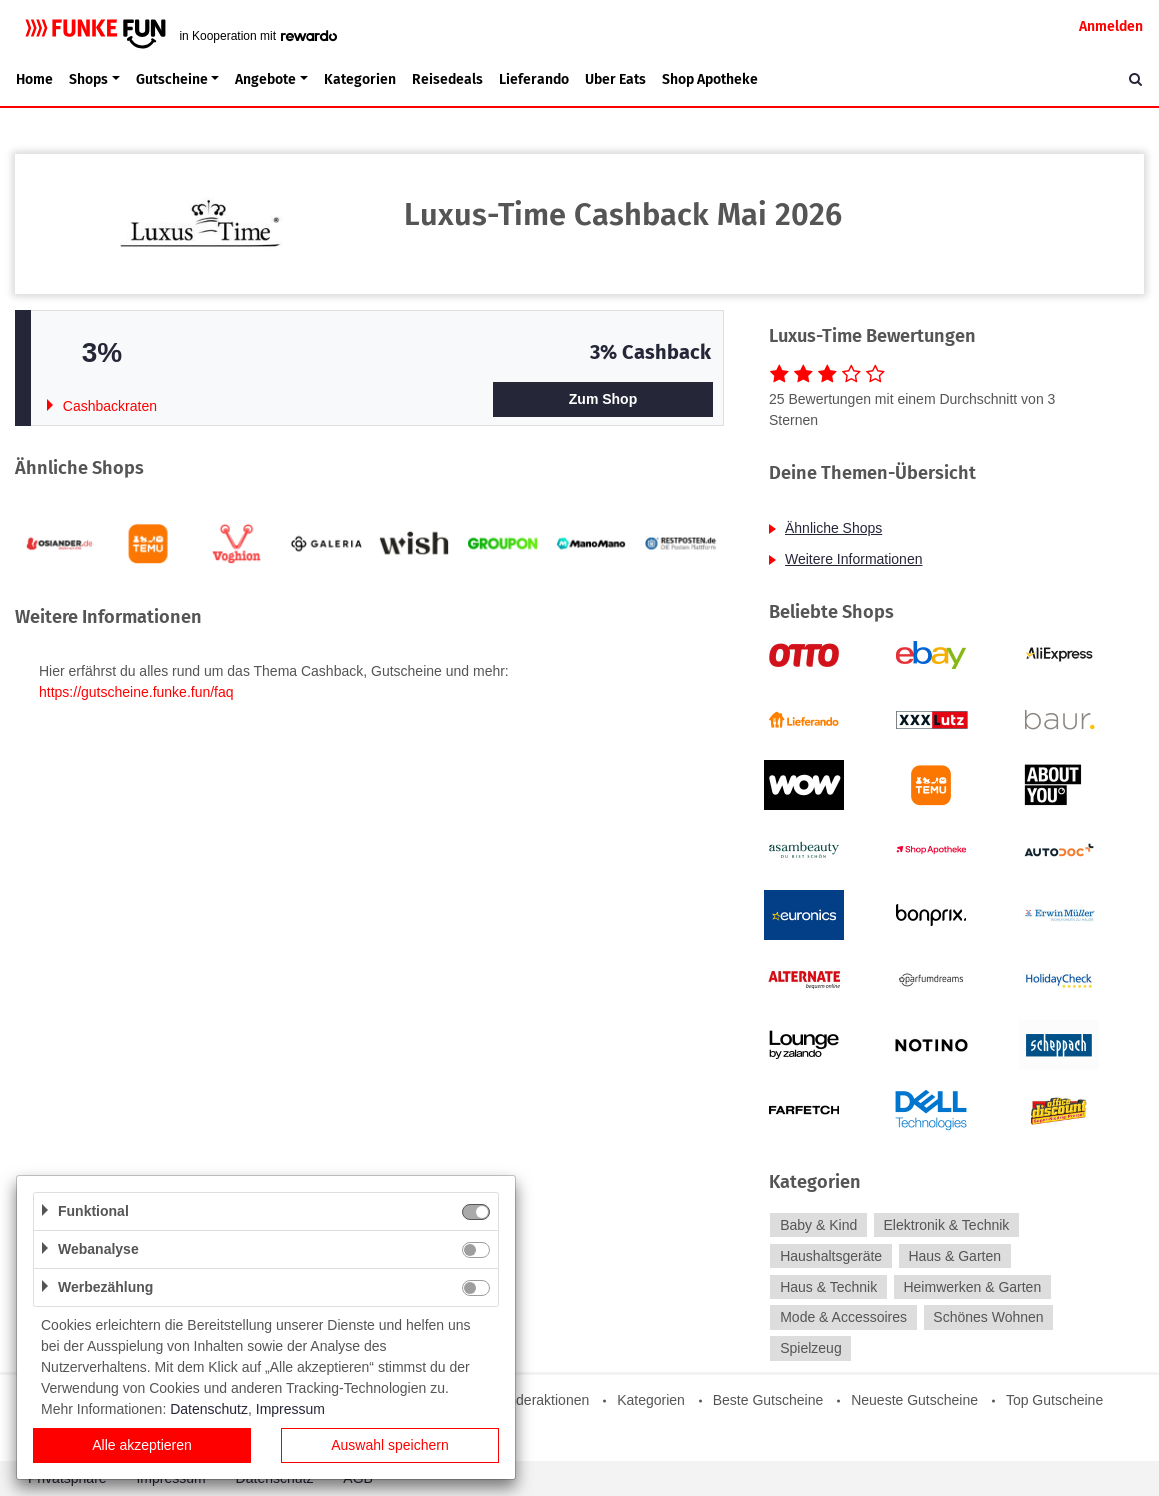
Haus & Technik (828, 1287)
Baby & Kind (818, 1225)
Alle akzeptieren (142, 1445)
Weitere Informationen (853, 559)
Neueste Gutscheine (914, 1400)
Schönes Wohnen (988, 1318)
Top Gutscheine (1054, 1400)
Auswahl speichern (390, 1445)
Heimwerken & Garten (972, 1287)
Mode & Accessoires (843, 1318)
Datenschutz (209, 1409)
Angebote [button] (265, 79)
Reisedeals (447, 79)
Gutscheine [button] (172, 79)
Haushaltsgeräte (831, 1256)
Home (34, 79)
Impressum (290, 1409)
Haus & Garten (954, 1256)
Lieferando (534, 79)
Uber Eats (615, 79)
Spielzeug (811, 1348)
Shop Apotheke (710, 79)
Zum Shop (603, 399)
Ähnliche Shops (833, 528)
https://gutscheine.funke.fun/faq (136, 692)
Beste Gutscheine (768, 1400)
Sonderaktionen (540, 1400)
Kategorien (360, 79)
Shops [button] (88, 79)
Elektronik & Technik (947, 1225)
